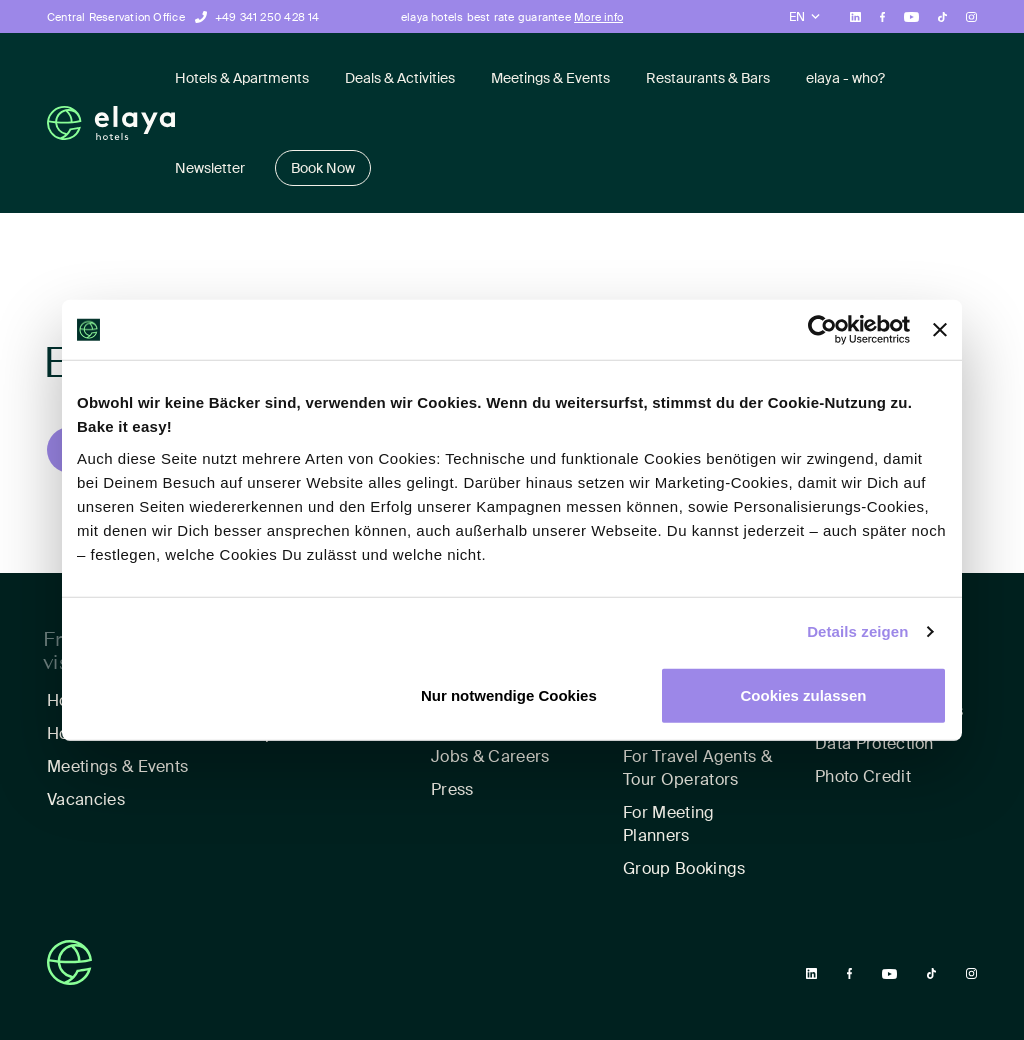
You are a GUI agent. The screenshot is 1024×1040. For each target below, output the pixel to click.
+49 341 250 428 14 (267, 17)
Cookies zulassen (804, 694)
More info (598, 17)
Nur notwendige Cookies (509, 694)
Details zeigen (857, 631)
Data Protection (874, 743)
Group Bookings (684, 868)
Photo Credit (863, 776)
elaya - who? (845, 78)
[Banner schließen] (940, 330)
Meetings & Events (550, 78)
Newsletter (210, 168)
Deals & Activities (400, 78)
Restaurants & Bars (708, 78)
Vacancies (86, 799)
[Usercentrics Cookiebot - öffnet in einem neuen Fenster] (822, 330)
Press (452, 789)
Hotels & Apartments (242, 78)
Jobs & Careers (490, 756)
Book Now (323, 168)
